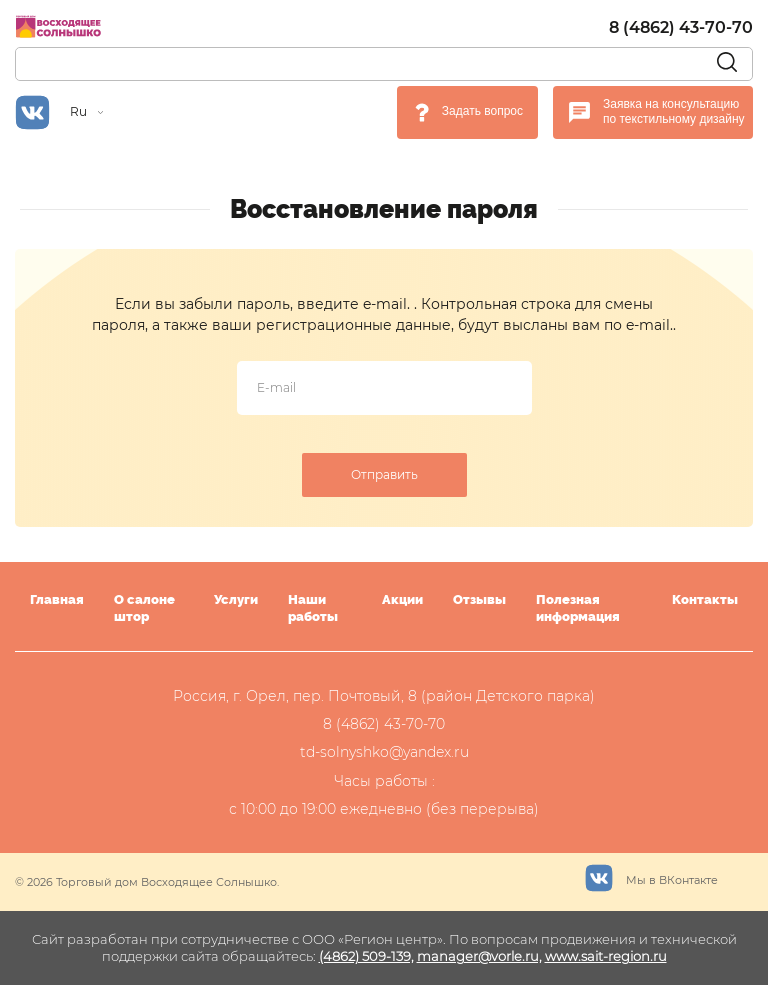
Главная (57, 599)
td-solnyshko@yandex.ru (384, 752)
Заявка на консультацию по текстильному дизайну (674, 112)
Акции (402, 599)
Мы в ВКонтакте (651, 875)
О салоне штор (144, 608)
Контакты (705, 599)
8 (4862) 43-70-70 (681, 27)
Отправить (384, 474)
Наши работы (313, 608)
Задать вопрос (482, 111)
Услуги (236, 599)
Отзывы (479, 599)
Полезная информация (578, 608)
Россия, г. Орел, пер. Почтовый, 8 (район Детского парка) (384, 696)
